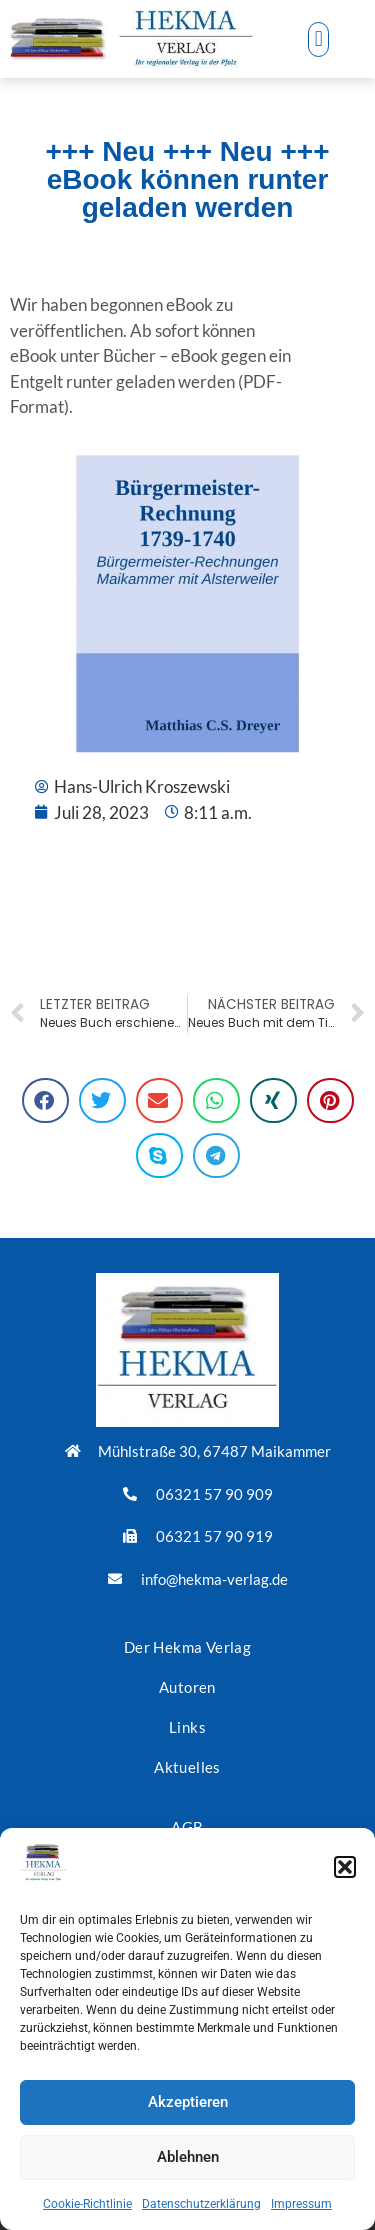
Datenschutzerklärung (201, 2204)
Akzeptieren (188, 2102)
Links (187, 1727)
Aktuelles (187, 1767)
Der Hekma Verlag (187, 1647)
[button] (345, 1867)
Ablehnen (188, 2157)
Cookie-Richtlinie (87, 2204)
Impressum (301, 2204)
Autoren (187, 1687)
